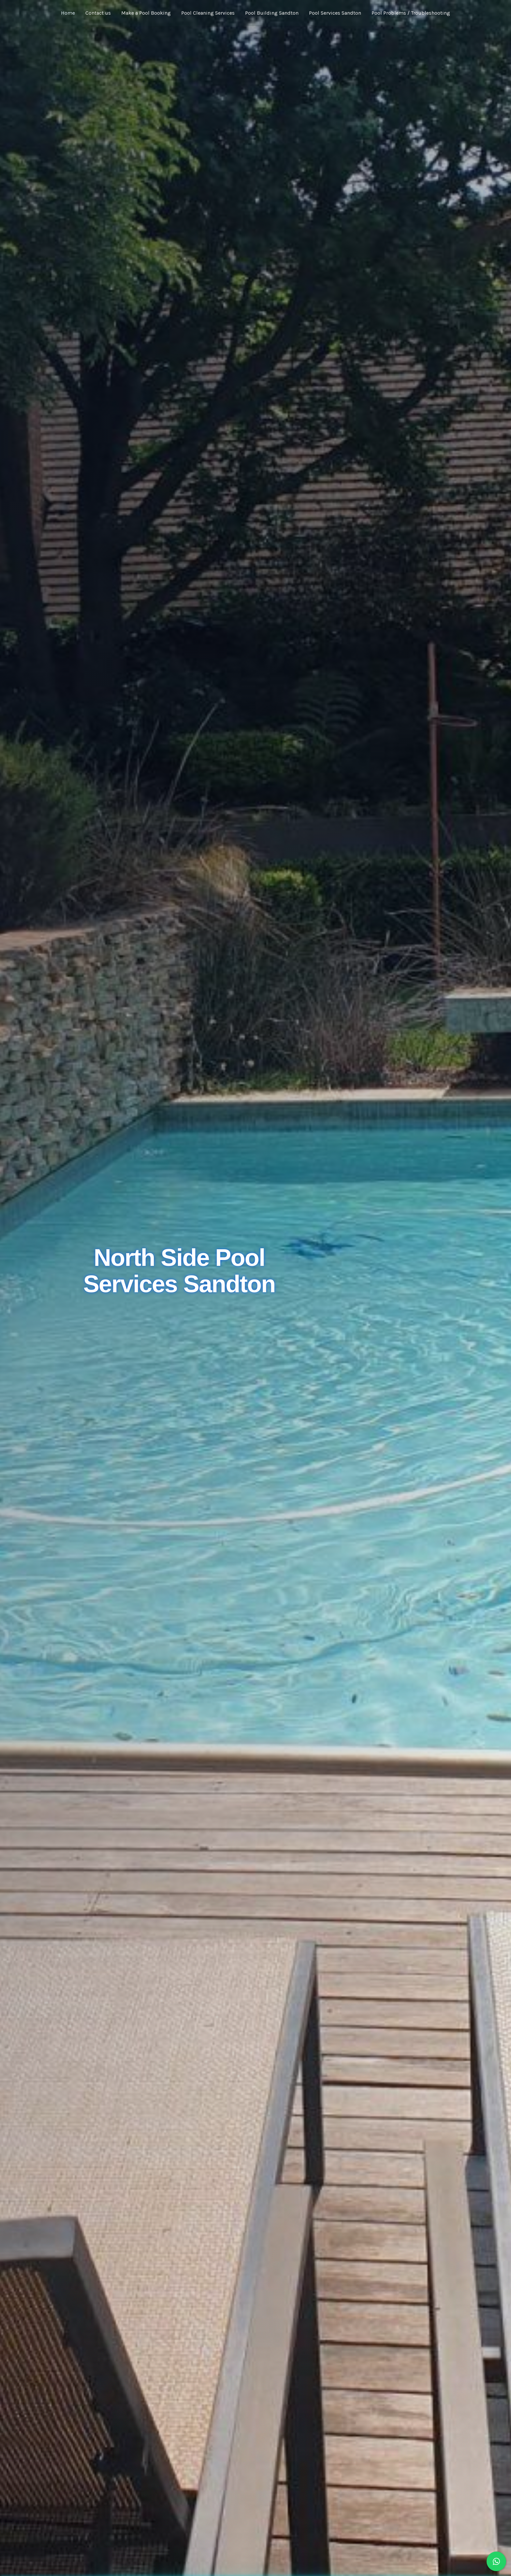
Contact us (98, 13)
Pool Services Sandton (335, 13)
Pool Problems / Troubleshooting (411, 13)
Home (68, 13)
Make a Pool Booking (146, 13)
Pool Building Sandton (272, 13)
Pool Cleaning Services (208, 13)
